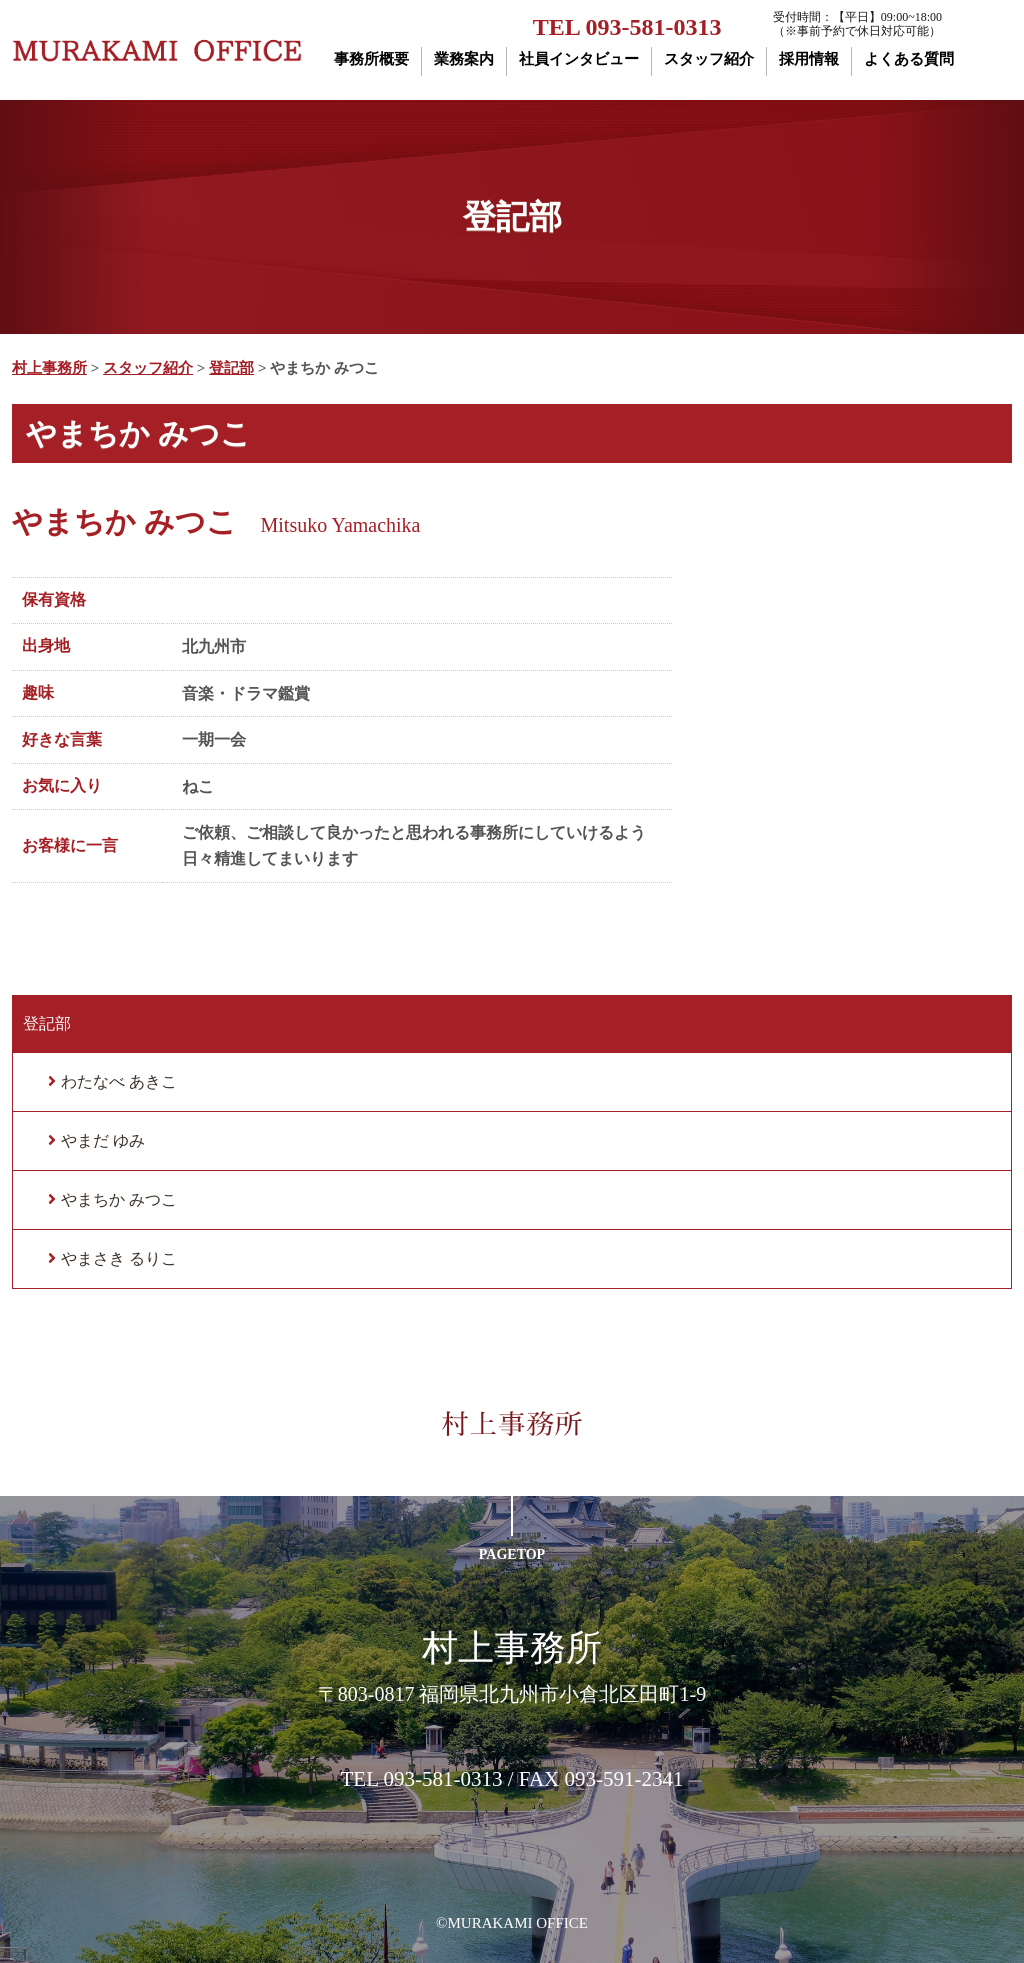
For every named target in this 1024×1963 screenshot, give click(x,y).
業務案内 (464, 59)
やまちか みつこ (119, 1199)
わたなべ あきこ (119, 1081)
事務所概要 (371, 59)
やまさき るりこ (119, 1258)
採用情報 (809, 59)
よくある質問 (909, 59)
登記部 (47, 1023)
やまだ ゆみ (103, 1140)
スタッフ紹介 (709, 59)
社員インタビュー (579, 59)
